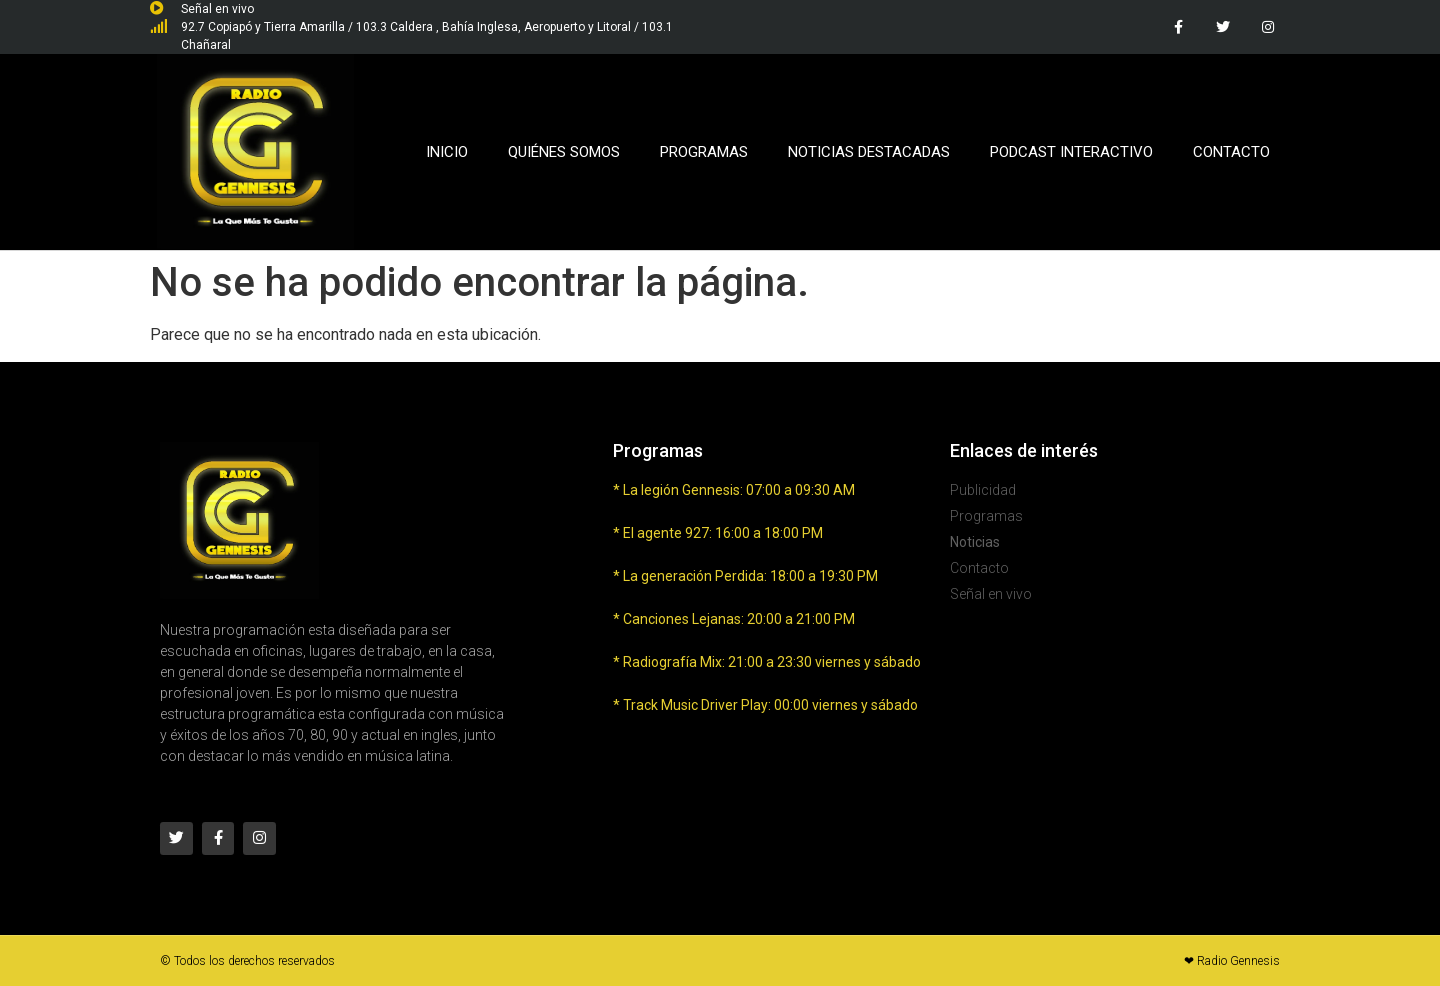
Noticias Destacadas (869, 152)
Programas (704, 152)
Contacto (1231, 152)
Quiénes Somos (564, 152)
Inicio (447, 152)
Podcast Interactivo (1071, 152)
